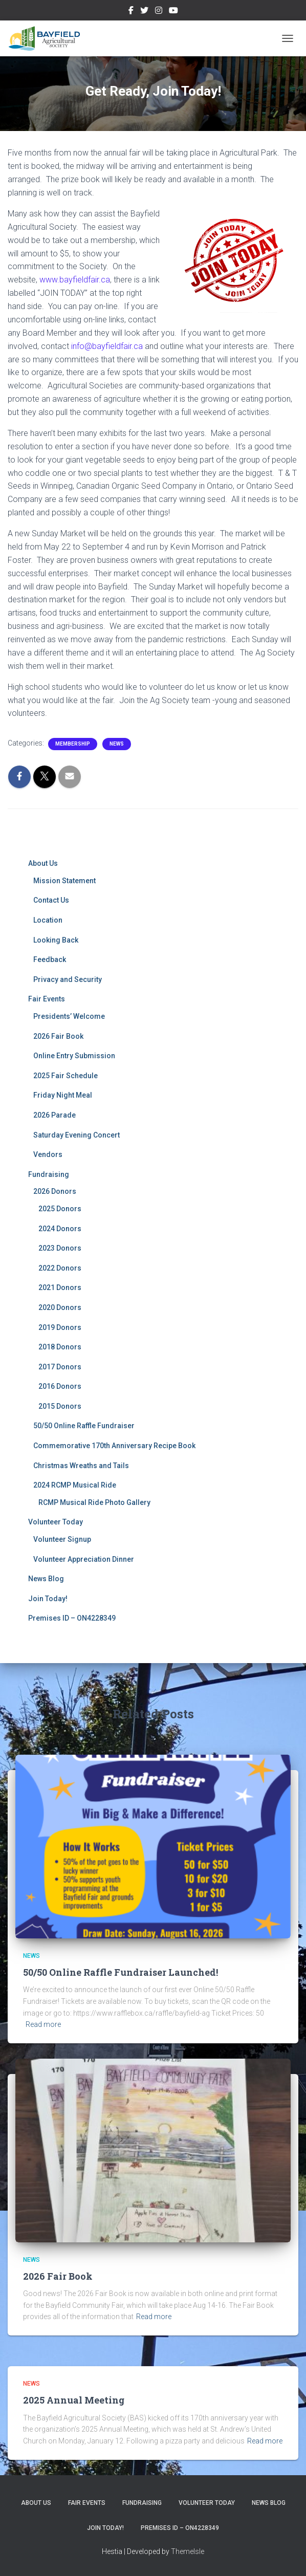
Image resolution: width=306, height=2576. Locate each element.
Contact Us (51, 900)
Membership (72, 744)
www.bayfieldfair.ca (74, 280)
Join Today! (48, 1599)
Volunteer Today (55, 1522)
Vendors (47, 1154)
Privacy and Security (67, 979)
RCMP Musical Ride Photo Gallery (94, 1502)
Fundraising (48, 1174)
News (117, 744)
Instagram (158, 12)
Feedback (49, 959)
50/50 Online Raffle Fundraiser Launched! (120, 1972)
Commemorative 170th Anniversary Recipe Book (114, 1446)
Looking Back (55, 940)
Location (47, 920)
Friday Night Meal (62, 1095)
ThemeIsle (187, 2551)
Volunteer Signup (62, 1539)
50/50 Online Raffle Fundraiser (84, 1426)
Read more (43, 2024)
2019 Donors (59, 1327)
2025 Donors (59, 1209)
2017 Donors (59, 1367)
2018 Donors (59, 1347)
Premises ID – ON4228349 (72, 1618)
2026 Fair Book (58, 1036)
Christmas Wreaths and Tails (81, 1465)
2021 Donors (59, 1287)
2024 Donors (59, 1229)
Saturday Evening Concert (76, 1135)
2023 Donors (59, 1248)
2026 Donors (54, 1191)
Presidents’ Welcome (69, 1016)
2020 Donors (59, 1307)
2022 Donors (59, 1268)
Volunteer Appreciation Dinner (83, 1559)
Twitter (144, 12)
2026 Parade (54, 1115)
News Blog (46, 1579)
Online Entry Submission (74, 1056)
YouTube (173, 12)
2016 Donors (59, 1386)
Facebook (131, 12)
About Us (43, 863)
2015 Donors (59, 1406)
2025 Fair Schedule (65, 1076)
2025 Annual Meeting (73, 2400)
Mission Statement (64, 881)
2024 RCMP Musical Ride (74, 1485)
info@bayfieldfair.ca (107, 346)
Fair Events (46, 999)
